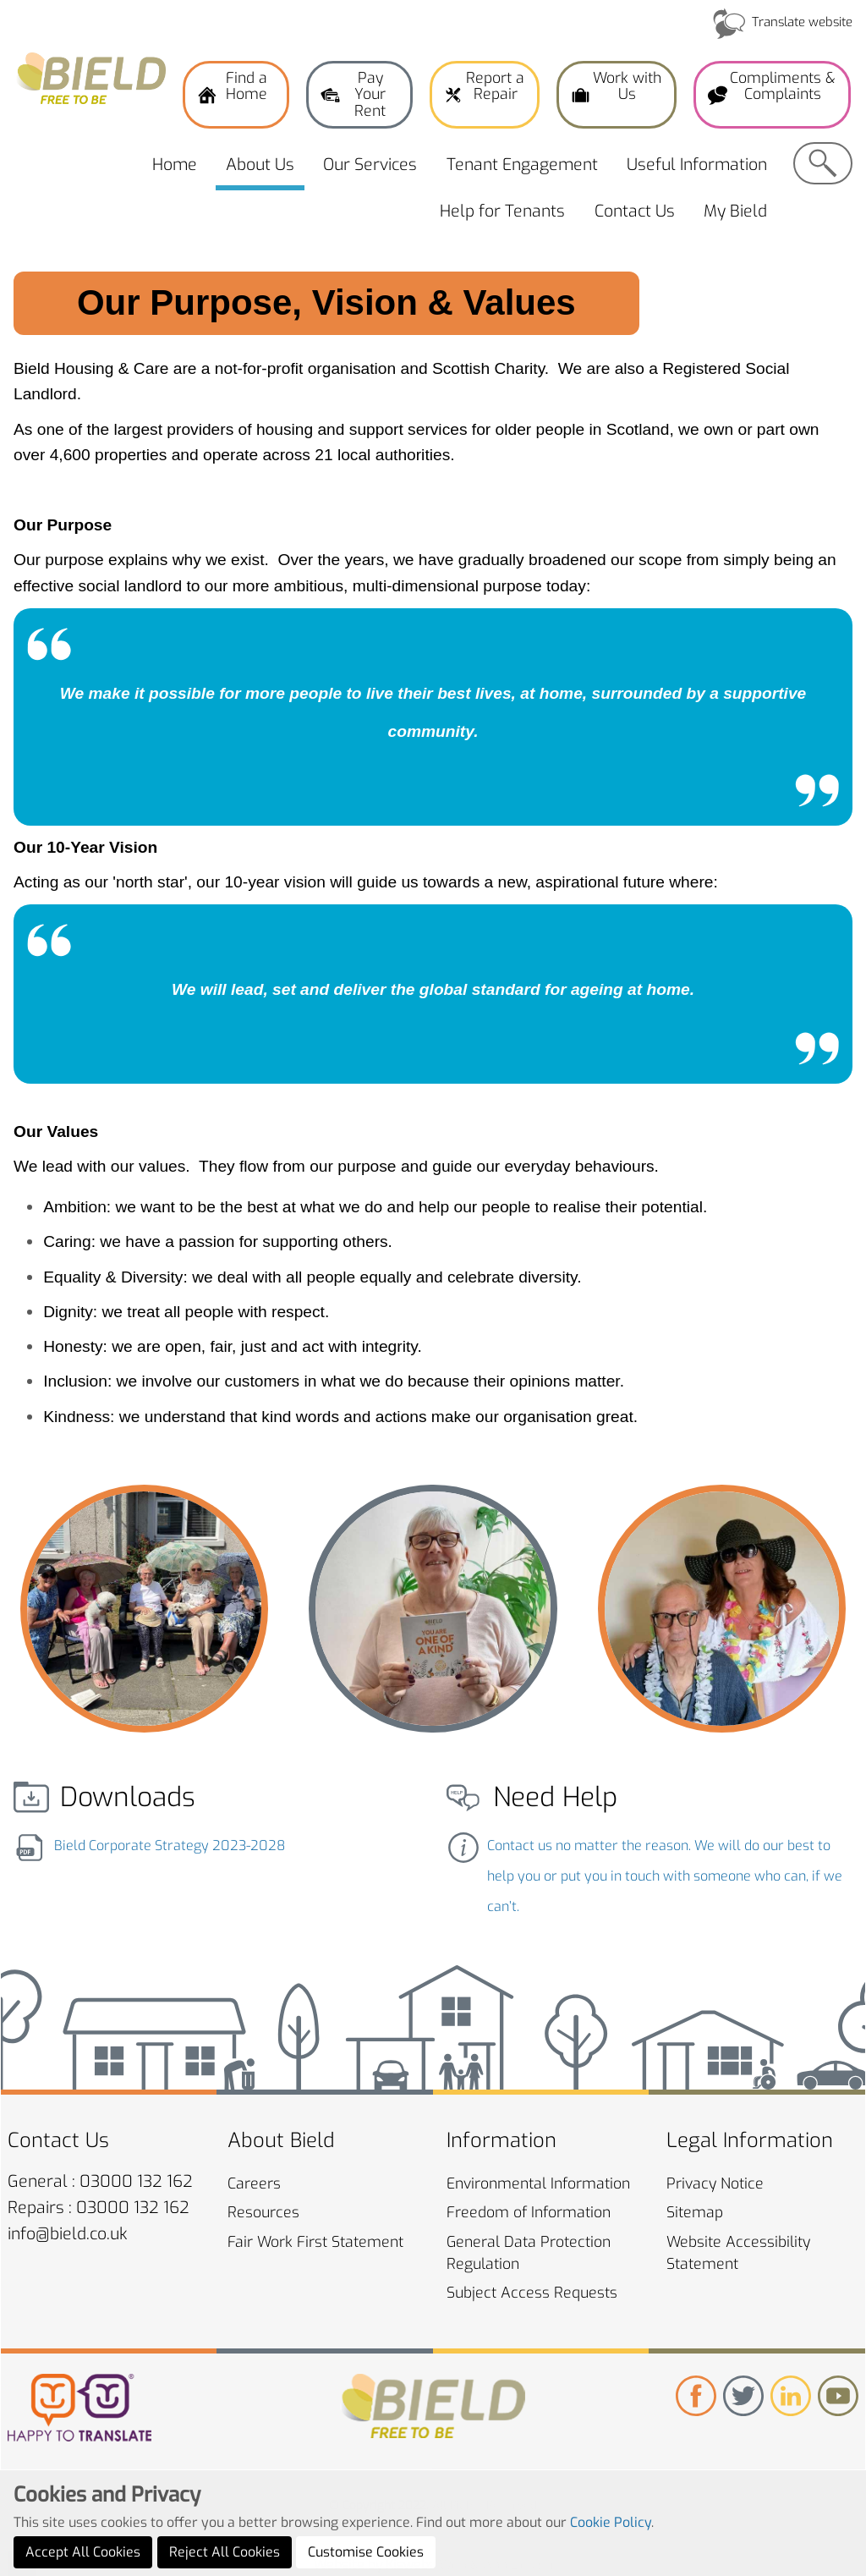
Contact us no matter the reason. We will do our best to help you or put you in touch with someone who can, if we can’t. (664, 1876)
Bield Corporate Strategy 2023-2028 (169, 1845)
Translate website (802, 22)
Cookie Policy (610, 2566)
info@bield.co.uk (68, 2233)
